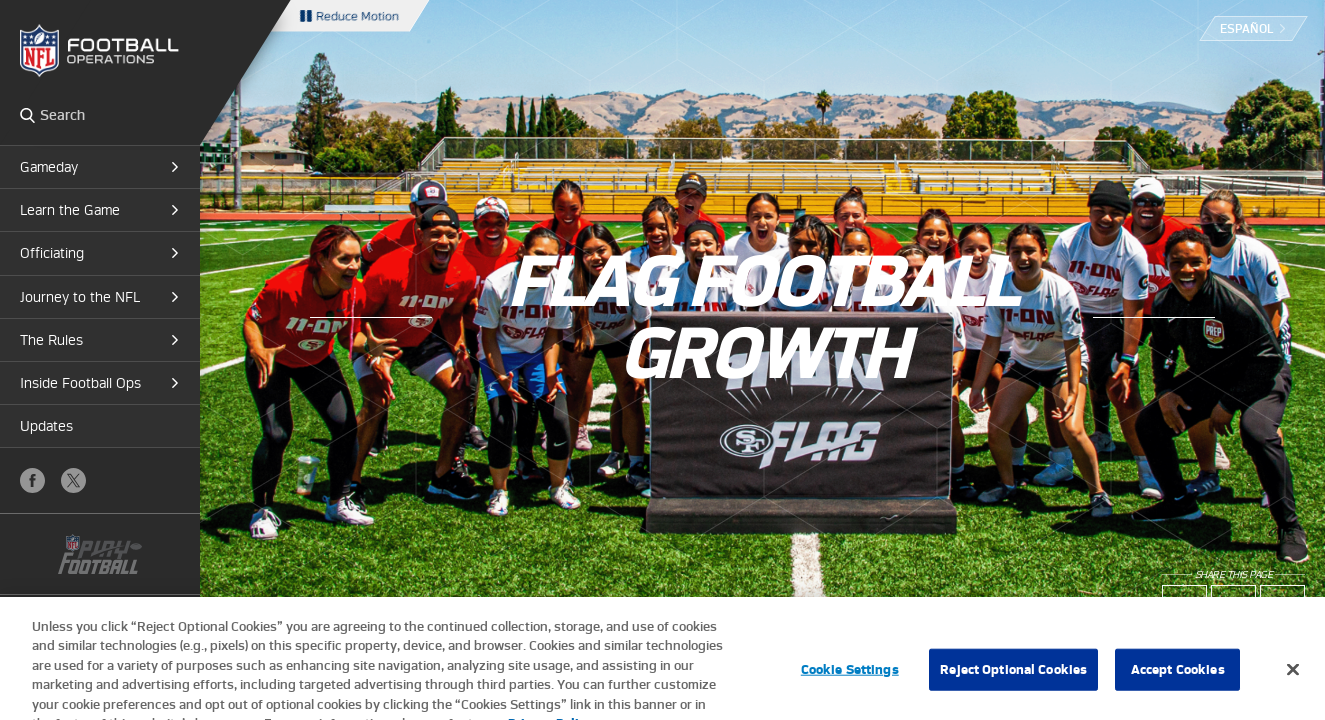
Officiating (52, 253)
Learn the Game (70, 210)
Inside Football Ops (80, 383)
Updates (46, 426)
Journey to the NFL (80, 297)
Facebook (32, 480)
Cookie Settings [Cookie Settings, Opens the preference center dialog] (850, 679)
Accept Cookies (1178, 679)
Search (27, 115)
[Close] (1293, 680)
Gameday (49, 167)
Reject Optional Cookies (1013, 679)
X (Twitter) (73, 480)
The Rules (51, 340)
